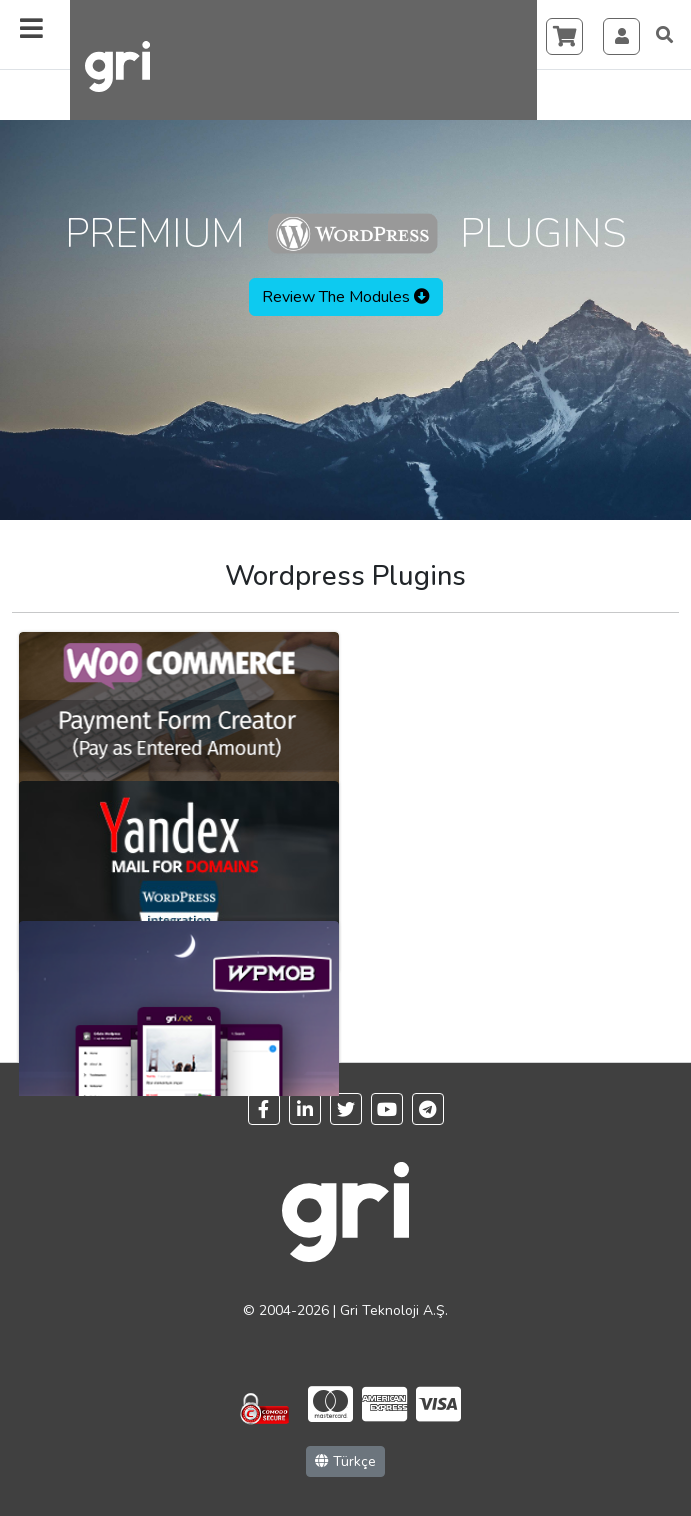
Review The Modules (346, 297)
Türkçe (345, 1461)
